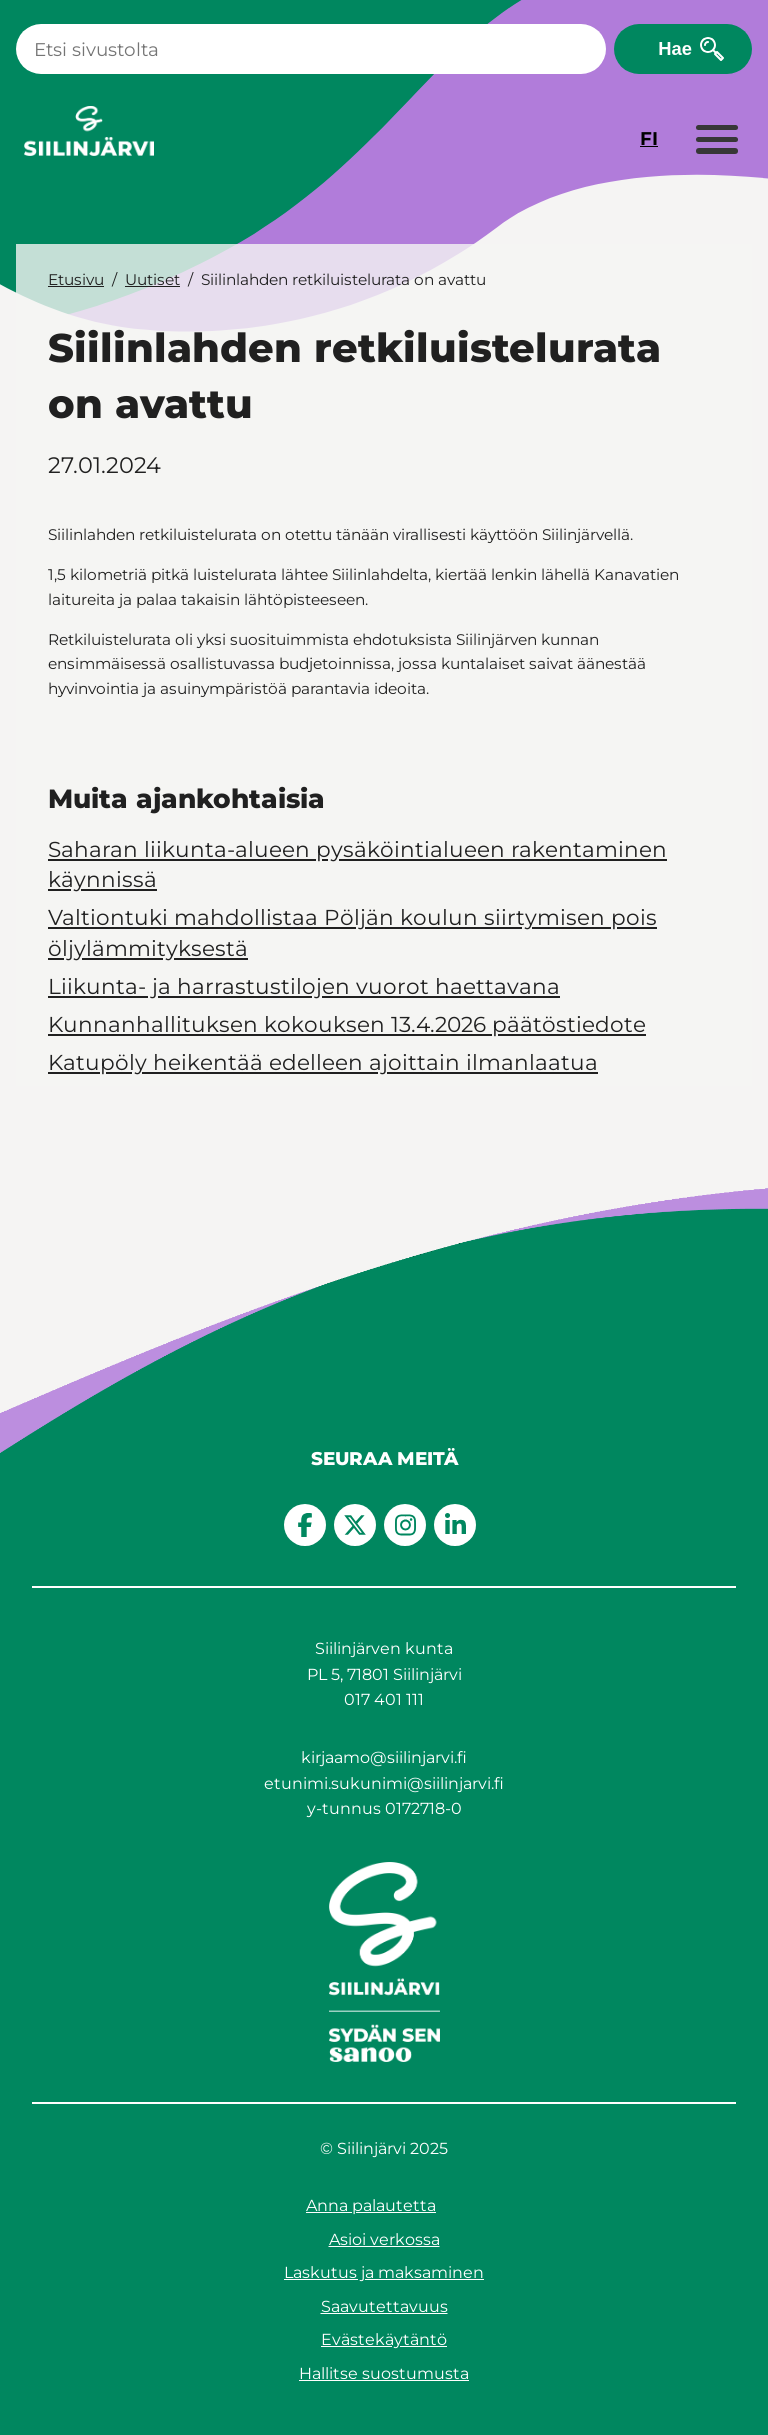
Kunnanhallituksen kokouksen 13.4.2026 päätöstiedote (347, 1024)
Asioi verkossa (384, 2239)
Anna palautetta (371, 2205)
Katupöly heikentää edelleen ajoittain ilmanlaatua (323, 1062)
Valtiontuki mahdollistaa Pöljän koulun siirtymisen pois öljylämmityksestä (352, 932)
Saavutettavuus (384, 2306)
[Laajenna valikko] (716, 141)
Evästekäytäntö (384, 2339)
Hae (675, 48)
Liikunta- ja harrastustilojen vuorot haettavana (304, 986)
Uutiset (152, 279)
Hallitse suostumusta (384, 2373)
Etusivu (76, 279)
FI (649, 138)
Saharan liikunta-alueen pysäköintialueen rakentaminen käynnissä (357, 864)
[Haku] (311, 49)
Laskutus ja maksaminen (384, 2272)
